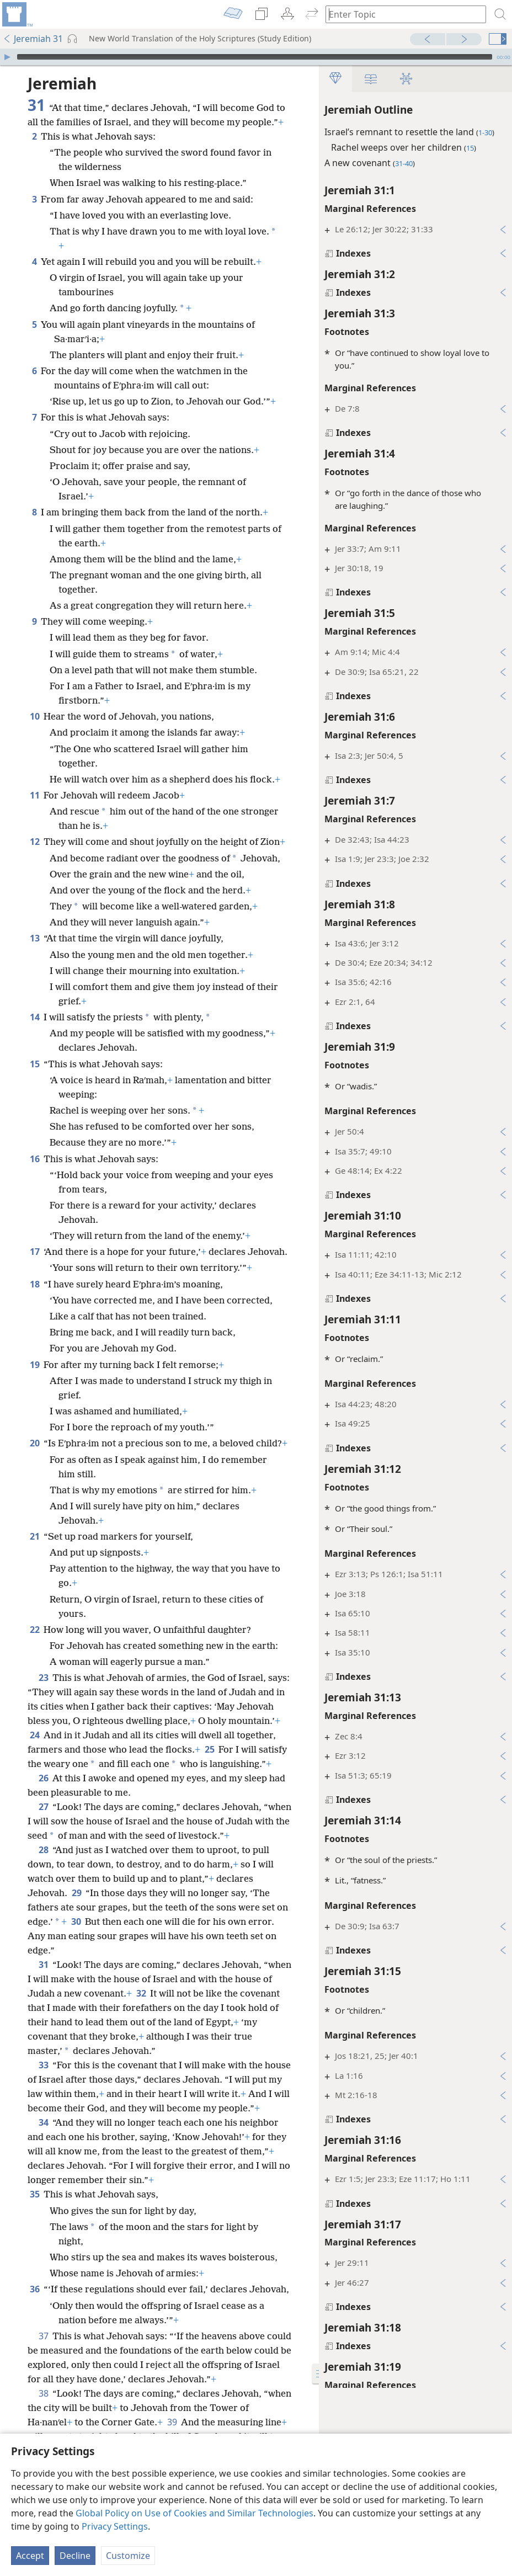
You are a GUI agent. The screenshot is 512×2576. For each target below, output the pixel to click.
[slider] (254, 57)
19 (34, 1365)
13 (34, 938)
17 (34, 1252)
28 (43, 1850)
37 (43, 2336)
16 (34, 1159)
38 (43, 2393)
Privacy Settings (115, 2526)
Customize (128, 2556)
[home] (16, 14)
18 (34, 1284)
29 (76, 1893)
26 (43, 1778)
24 (34, 1735)
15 (34, 1064)
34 (43, 2122)
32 (141, 1993)
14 (34, 1017)
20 (34, 1443)
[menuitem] (16, 14)
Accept (30, 2556)
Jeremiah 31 (33, 39)
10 (34, 716)
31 (43, 1964)
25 (209, 1749)
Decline (75, 2556)
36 (34, 2289)
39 (172, 2422)
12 (34, 841)
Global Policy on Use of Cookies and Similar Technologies (194, 2513)
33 (43, 2065)
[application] (256, 57)
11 (34, 795)
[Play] (7, 56)
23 (43, 1678)
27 (43, 1807)
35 (34, 2194)
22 (34, 1630)
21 (34, 1536)
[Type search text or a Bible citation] (400, 14)
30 (76, 1921)
